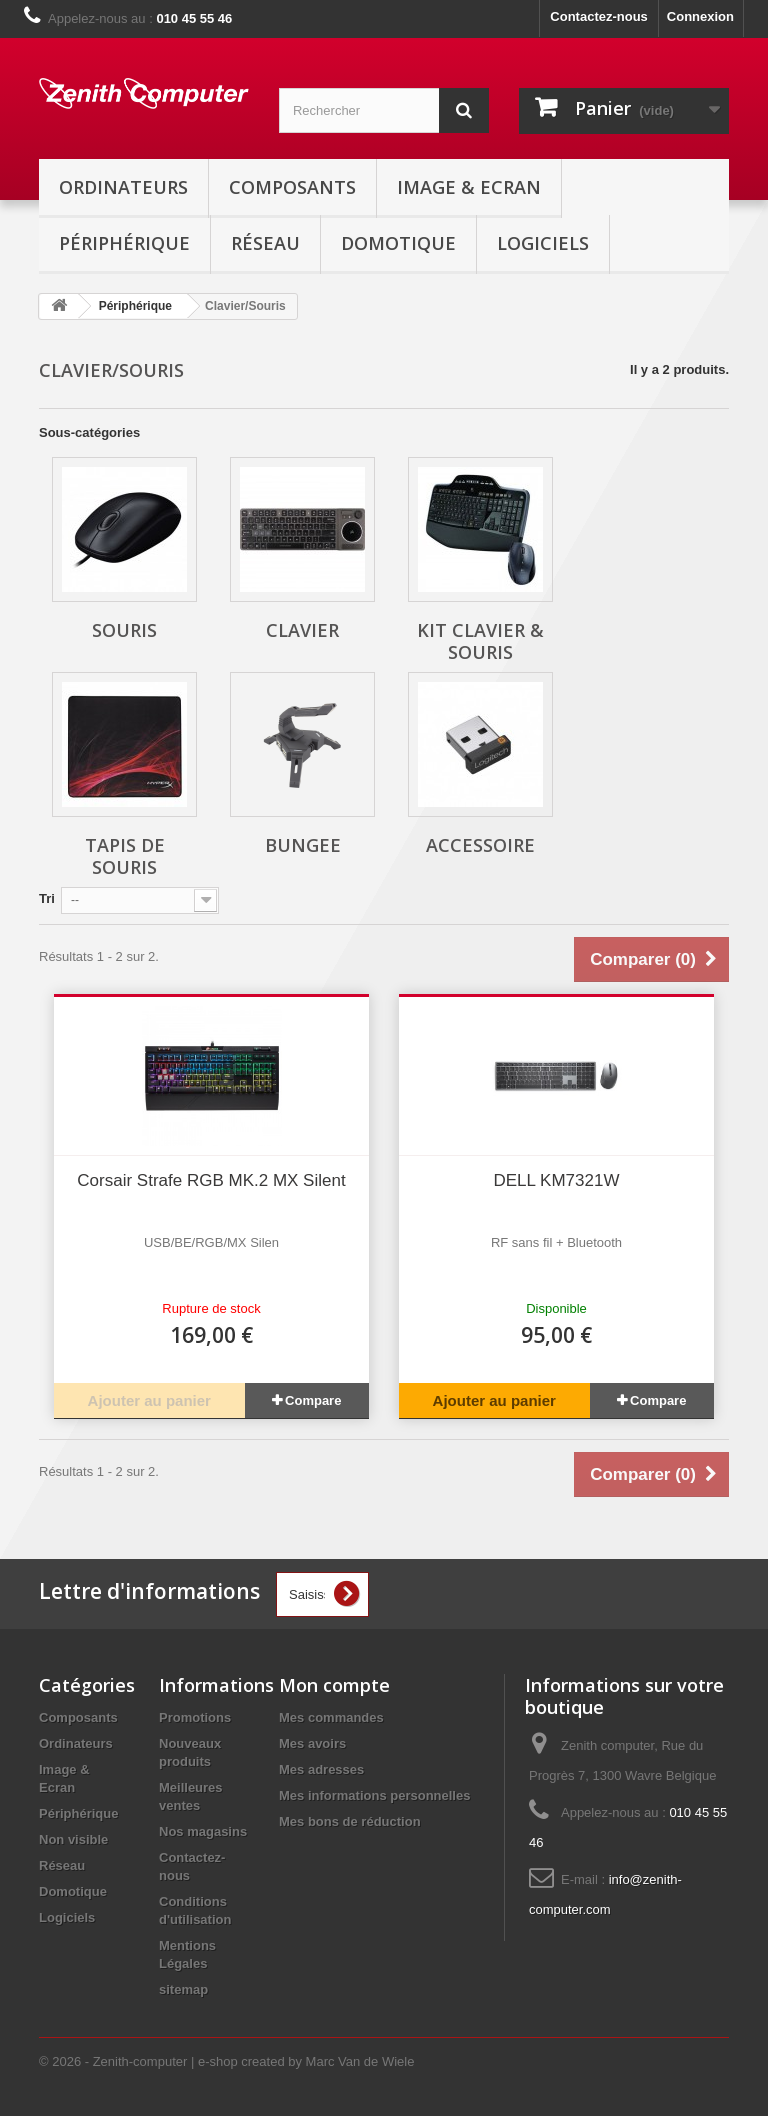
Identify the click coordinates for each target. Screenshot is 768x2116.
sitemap (183, 1989)
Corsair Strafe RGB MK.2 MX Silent (211, 1180)
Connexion (700, 16)
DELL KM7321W (557, 1180)
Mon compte (334, 1685)
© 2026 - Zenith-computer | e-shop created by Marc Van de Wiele (226, 2061)
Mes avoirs (312, 1743)
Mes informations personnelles (374, 1795)
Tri (47, 898)
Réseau (265, 243)
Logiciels (543, 243)
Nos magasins (203, 1831)
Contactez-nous (599, 16)
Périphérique (124, 243)
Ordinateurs (123, 187)
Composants (292, 187)
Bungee (303, 845)
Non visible (73, 1839)
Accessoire (480, 845)
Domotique (398, 243)
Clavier (302, 630)
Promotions (195, 1717)
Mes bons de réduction (350, 1821)
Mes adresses (321, 1769)
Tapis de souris (125, 856)
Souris (124, 630)
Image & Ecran (469, 187)
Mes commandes (331, 1717)
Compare (313, 1400)
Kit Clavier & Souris (480, 641)
